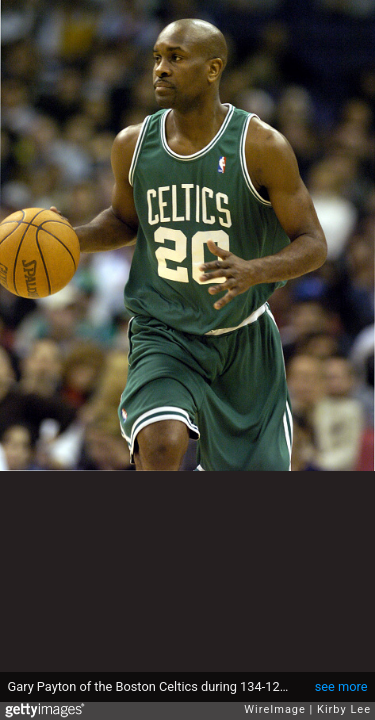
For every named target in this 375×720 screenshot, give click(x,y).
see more (341, 686)
